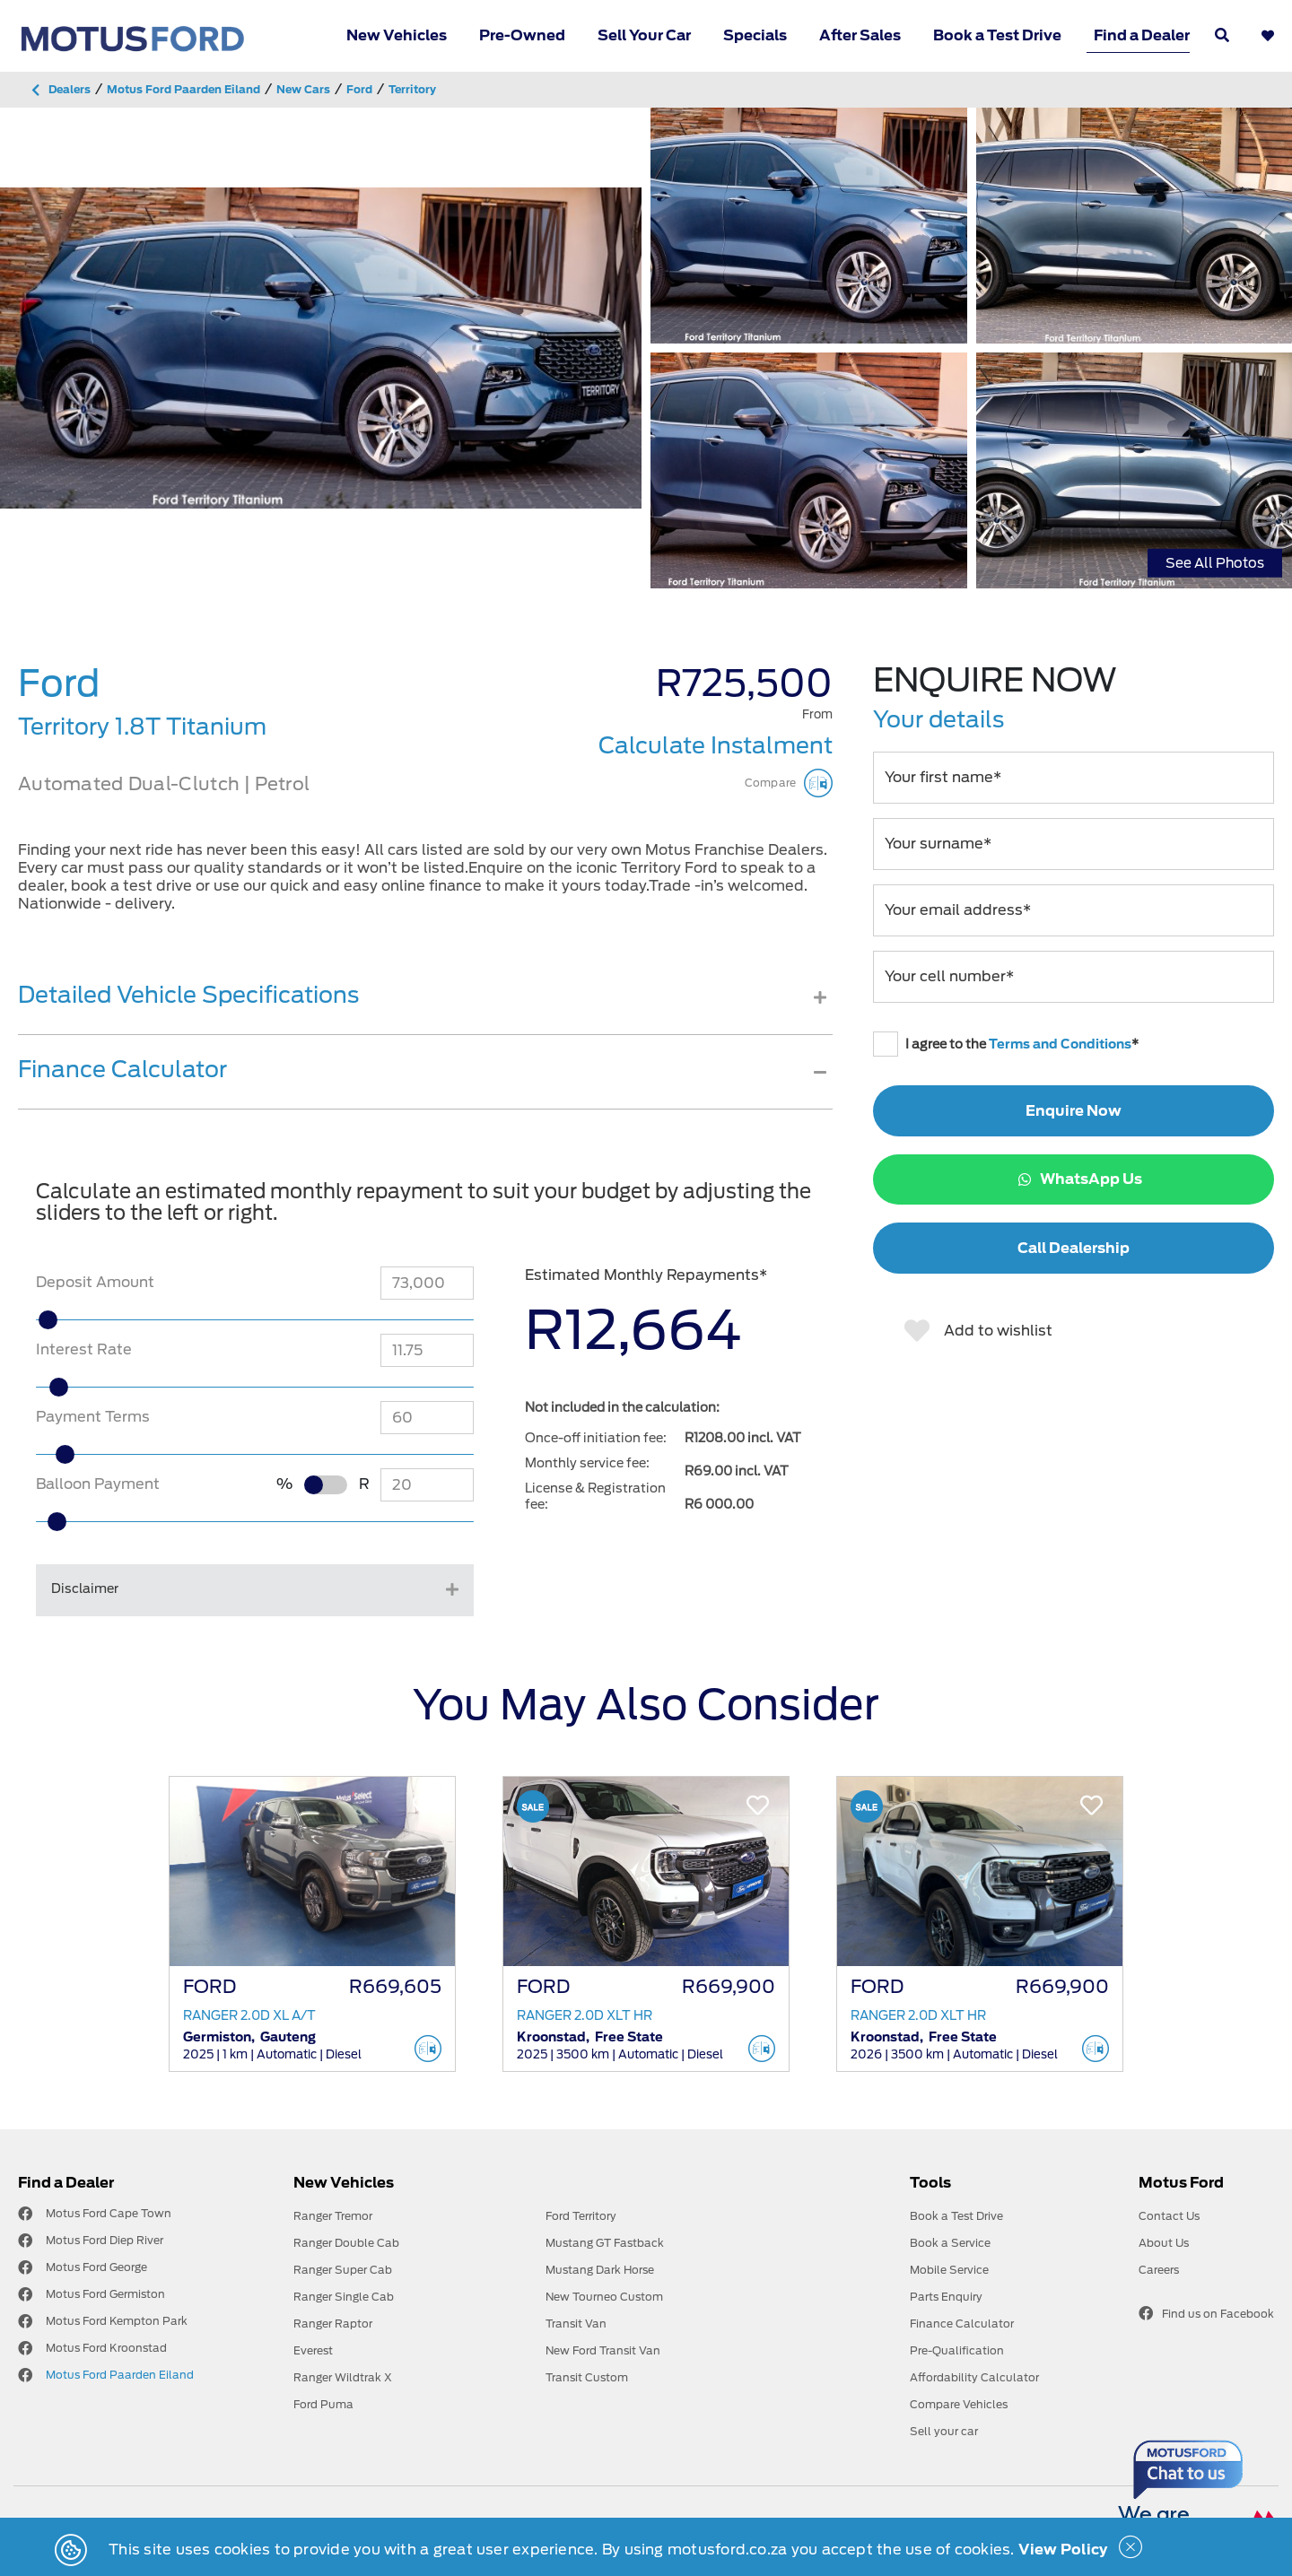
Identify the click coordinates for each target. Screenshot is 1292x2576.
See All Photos (1214, 562)
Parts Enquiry (946, 2296)
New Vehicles (396, 35)
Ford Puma (323, 2404)
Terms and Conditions (1060, 1044)
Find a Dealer (1142, 35)
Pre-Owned (522, 35)
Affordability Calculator (974, 2377)
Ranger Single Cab (343, 2296)
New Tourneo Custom (604, 2296)
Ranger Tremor (332, 2216)
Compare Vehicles (959, 2404)
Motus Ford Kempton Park (117, 2321)
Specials (755, 35)
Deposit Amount (95, 1282)
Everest (313, 2350)
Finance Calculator (962, 2323)
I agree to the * (1006, 1044)
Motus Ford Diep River (104, 2240)
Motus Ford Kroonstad (106, 2347)
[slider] (87, 1319)
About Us (1164, 2243)
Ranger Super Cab (342, 2269)
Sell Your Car (644, 35)
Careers (1159, 2269)
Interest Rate (84, 1349)
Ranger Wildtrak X (342, 2377)
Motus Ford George (96, 2267)
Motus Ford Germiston (105, 2294)
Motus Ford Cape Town (108, 2213)
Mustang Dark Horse (600, 2269)
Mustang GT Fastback (605, 2243)
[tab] (425, 1008)
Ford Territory (581, 2216)
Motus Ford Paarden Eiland (120, 2374)
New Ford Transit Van (603, 2350)
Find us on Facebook (1206, 2313)
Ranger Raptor (332, 2323)
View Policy (1063, 2549)
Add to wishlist (978, 1331)
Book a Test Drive (997, 35)
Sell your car (944, 2431)
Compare (789, 783)
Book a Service (950, 2243)
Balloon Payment (98, 1484)
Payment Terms (93, 1416)
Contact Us (1169, 2216)
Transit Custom (587, 2377)
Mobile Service (949, 2269)
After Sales (860, 35)
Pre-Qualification (957, 2350)
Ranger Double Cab (346, 2243)
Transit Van (576, 2323)
